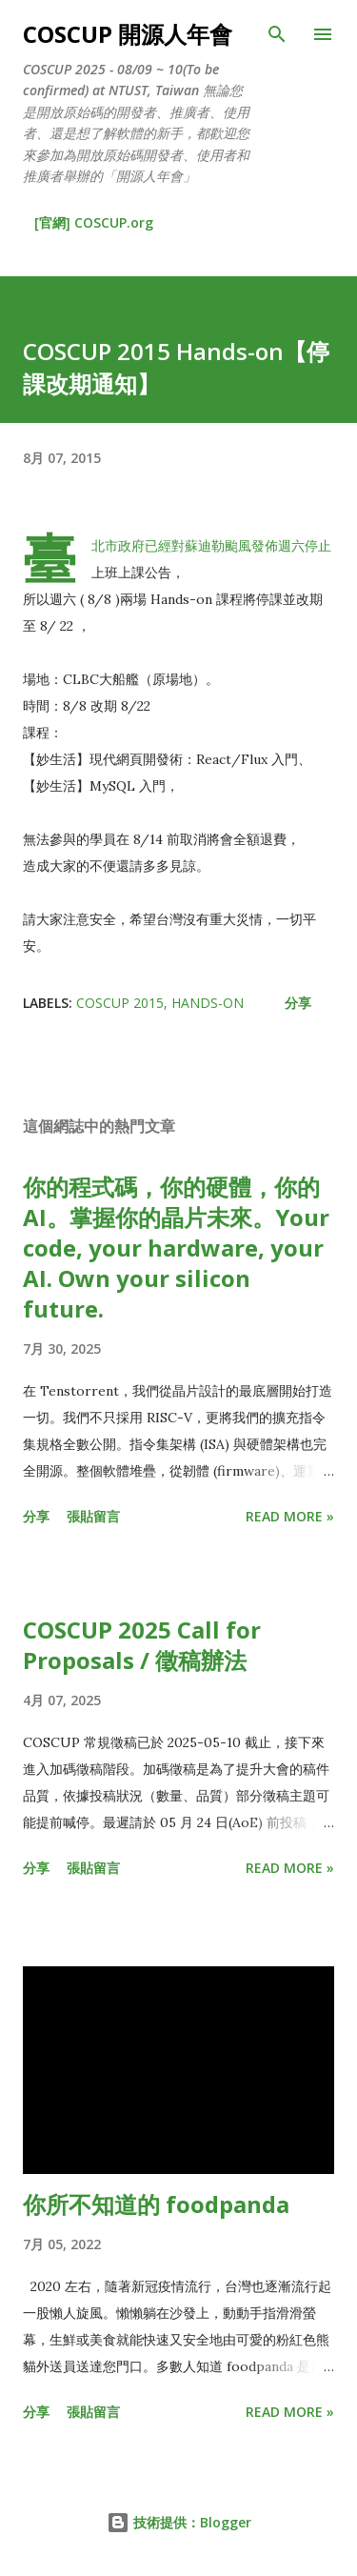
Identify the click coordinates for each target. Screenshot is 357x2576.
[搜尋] (277, 34)
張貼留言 (93, 1516)
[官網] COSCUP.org (93, 222)
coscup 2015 (120, 1003)
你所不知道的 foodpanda (156, 2204)
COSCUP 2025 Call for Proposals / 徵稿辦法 (142, 1645)
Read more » (290, 1516)
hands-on (207, 1003)
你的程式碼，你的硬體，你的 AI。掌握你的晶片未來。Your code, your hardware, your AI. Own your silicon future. (176, 1247)
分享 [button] (298, 1003)
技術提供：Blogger (179, 2522)
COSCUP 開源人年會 (127, 34)
